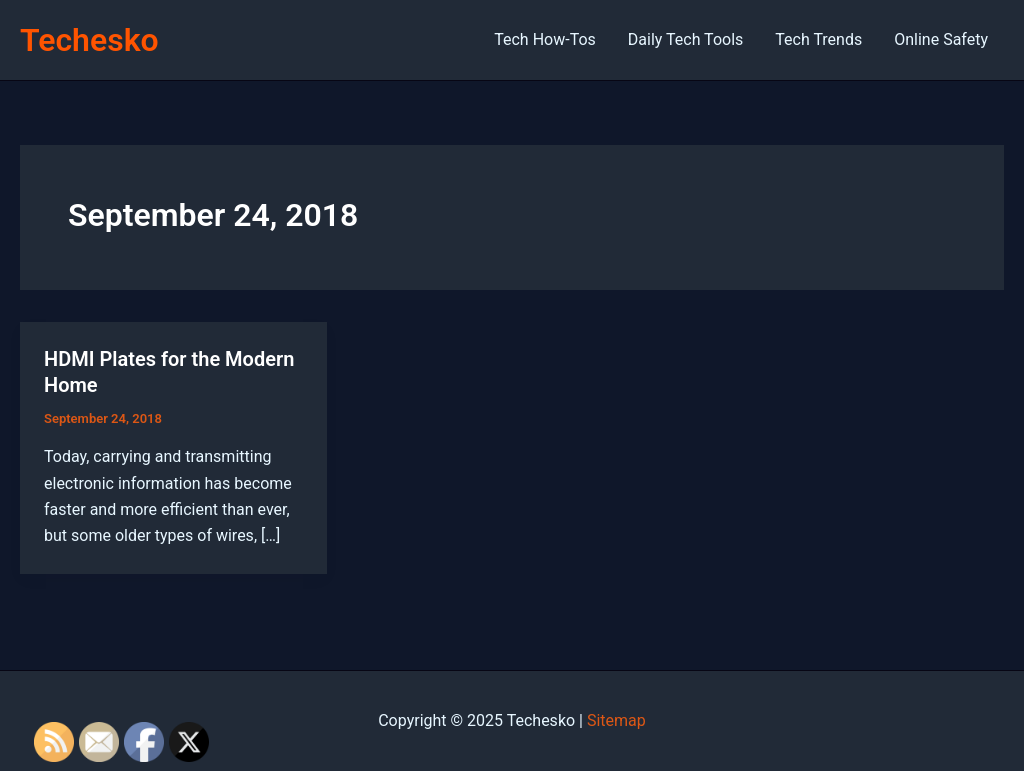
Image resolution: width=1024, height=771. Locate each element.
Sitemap (616, 720)
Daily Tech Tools (685, 39)
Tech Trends (818, 39)
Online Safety (941, 39)
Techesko (89, 40)
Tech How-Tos (545, 39)
